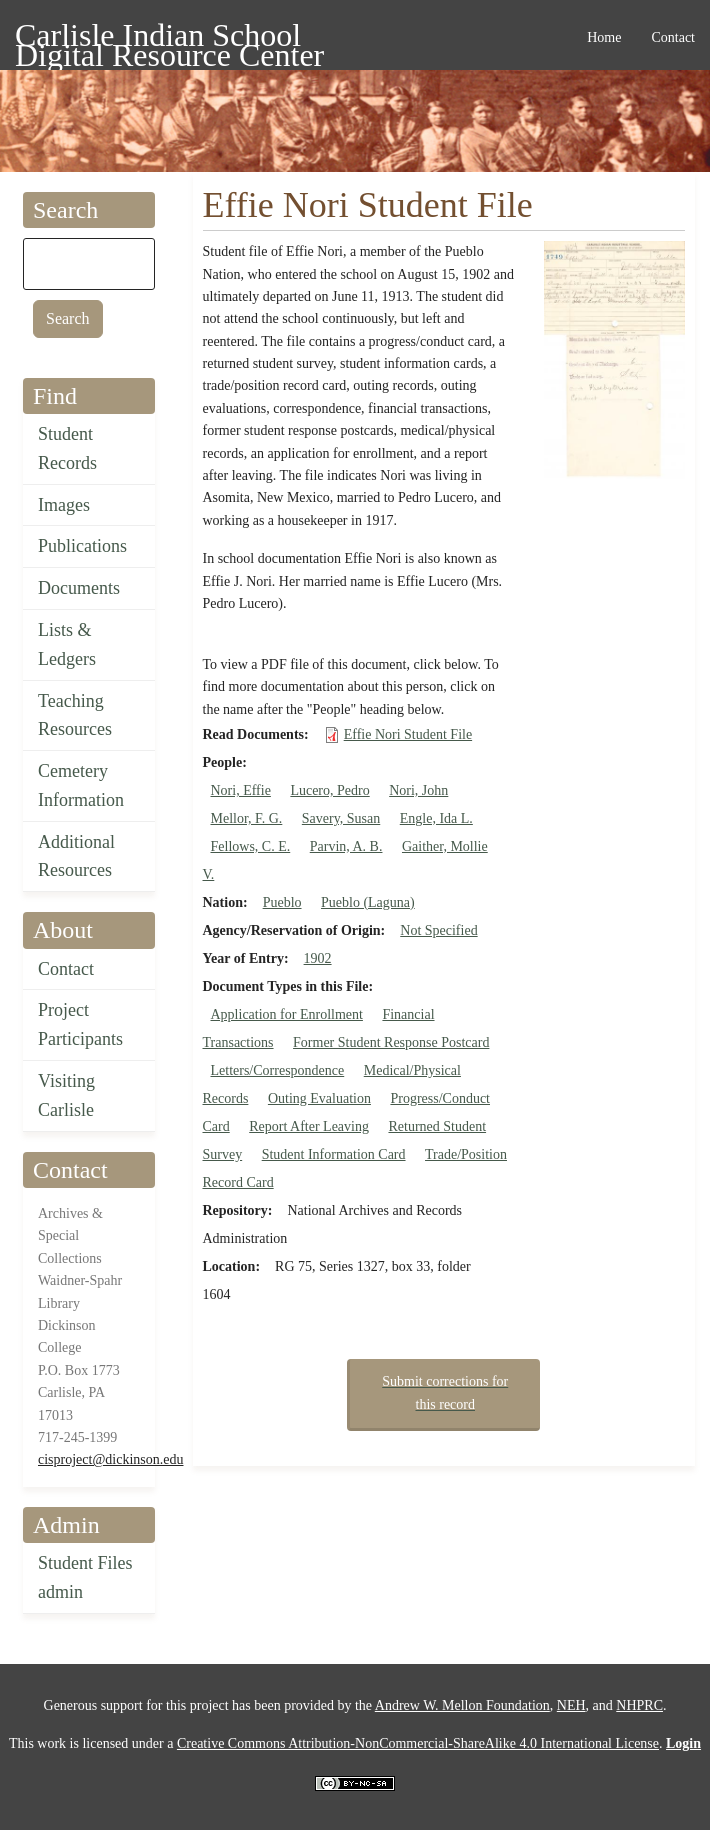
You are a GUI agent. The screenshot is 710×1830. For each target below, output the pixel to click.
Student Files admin (85, 1577)
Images (64, 505)
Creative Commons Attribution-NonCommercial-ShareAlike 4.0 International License (418, 1743)
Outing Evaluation (319, 1098)
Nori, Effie (241, 790)
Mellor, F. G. (247, 818)
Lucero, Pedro (329, 790)
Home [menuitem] (604, 37)
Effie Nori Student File (408, 734)
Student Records (67, 448)
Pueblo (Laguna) (368, 902)
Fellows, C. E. (251, 846)
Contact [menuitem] (673, 37)
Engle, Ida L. (436, 818)
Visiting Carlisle (66, 1095)
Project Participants (80, 1024)
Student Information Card (334, 1154)
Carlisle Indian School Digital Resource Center (169, 38)
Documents (79, 588)
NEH (571, 1705)
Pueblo (282, 902)
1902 (318, 958)
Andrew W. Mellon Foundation (462, 1705)
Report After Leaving (309, 1126)
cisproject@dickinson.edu (110, 1459)
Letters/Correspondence (278, 1070)
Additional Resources (76, 856)
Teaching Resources (75, 715)
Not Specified (438, 930)
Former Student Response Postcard (391, 1042)
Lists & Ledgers (67, 644)
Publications (82, 546)
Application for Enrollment (287, 1014)
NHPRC (639, 1705)
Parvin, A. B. (346, 846)
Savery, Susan (341, 818)
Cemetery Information (81, 785)
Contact (66, 969)
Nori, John (418, 790)
